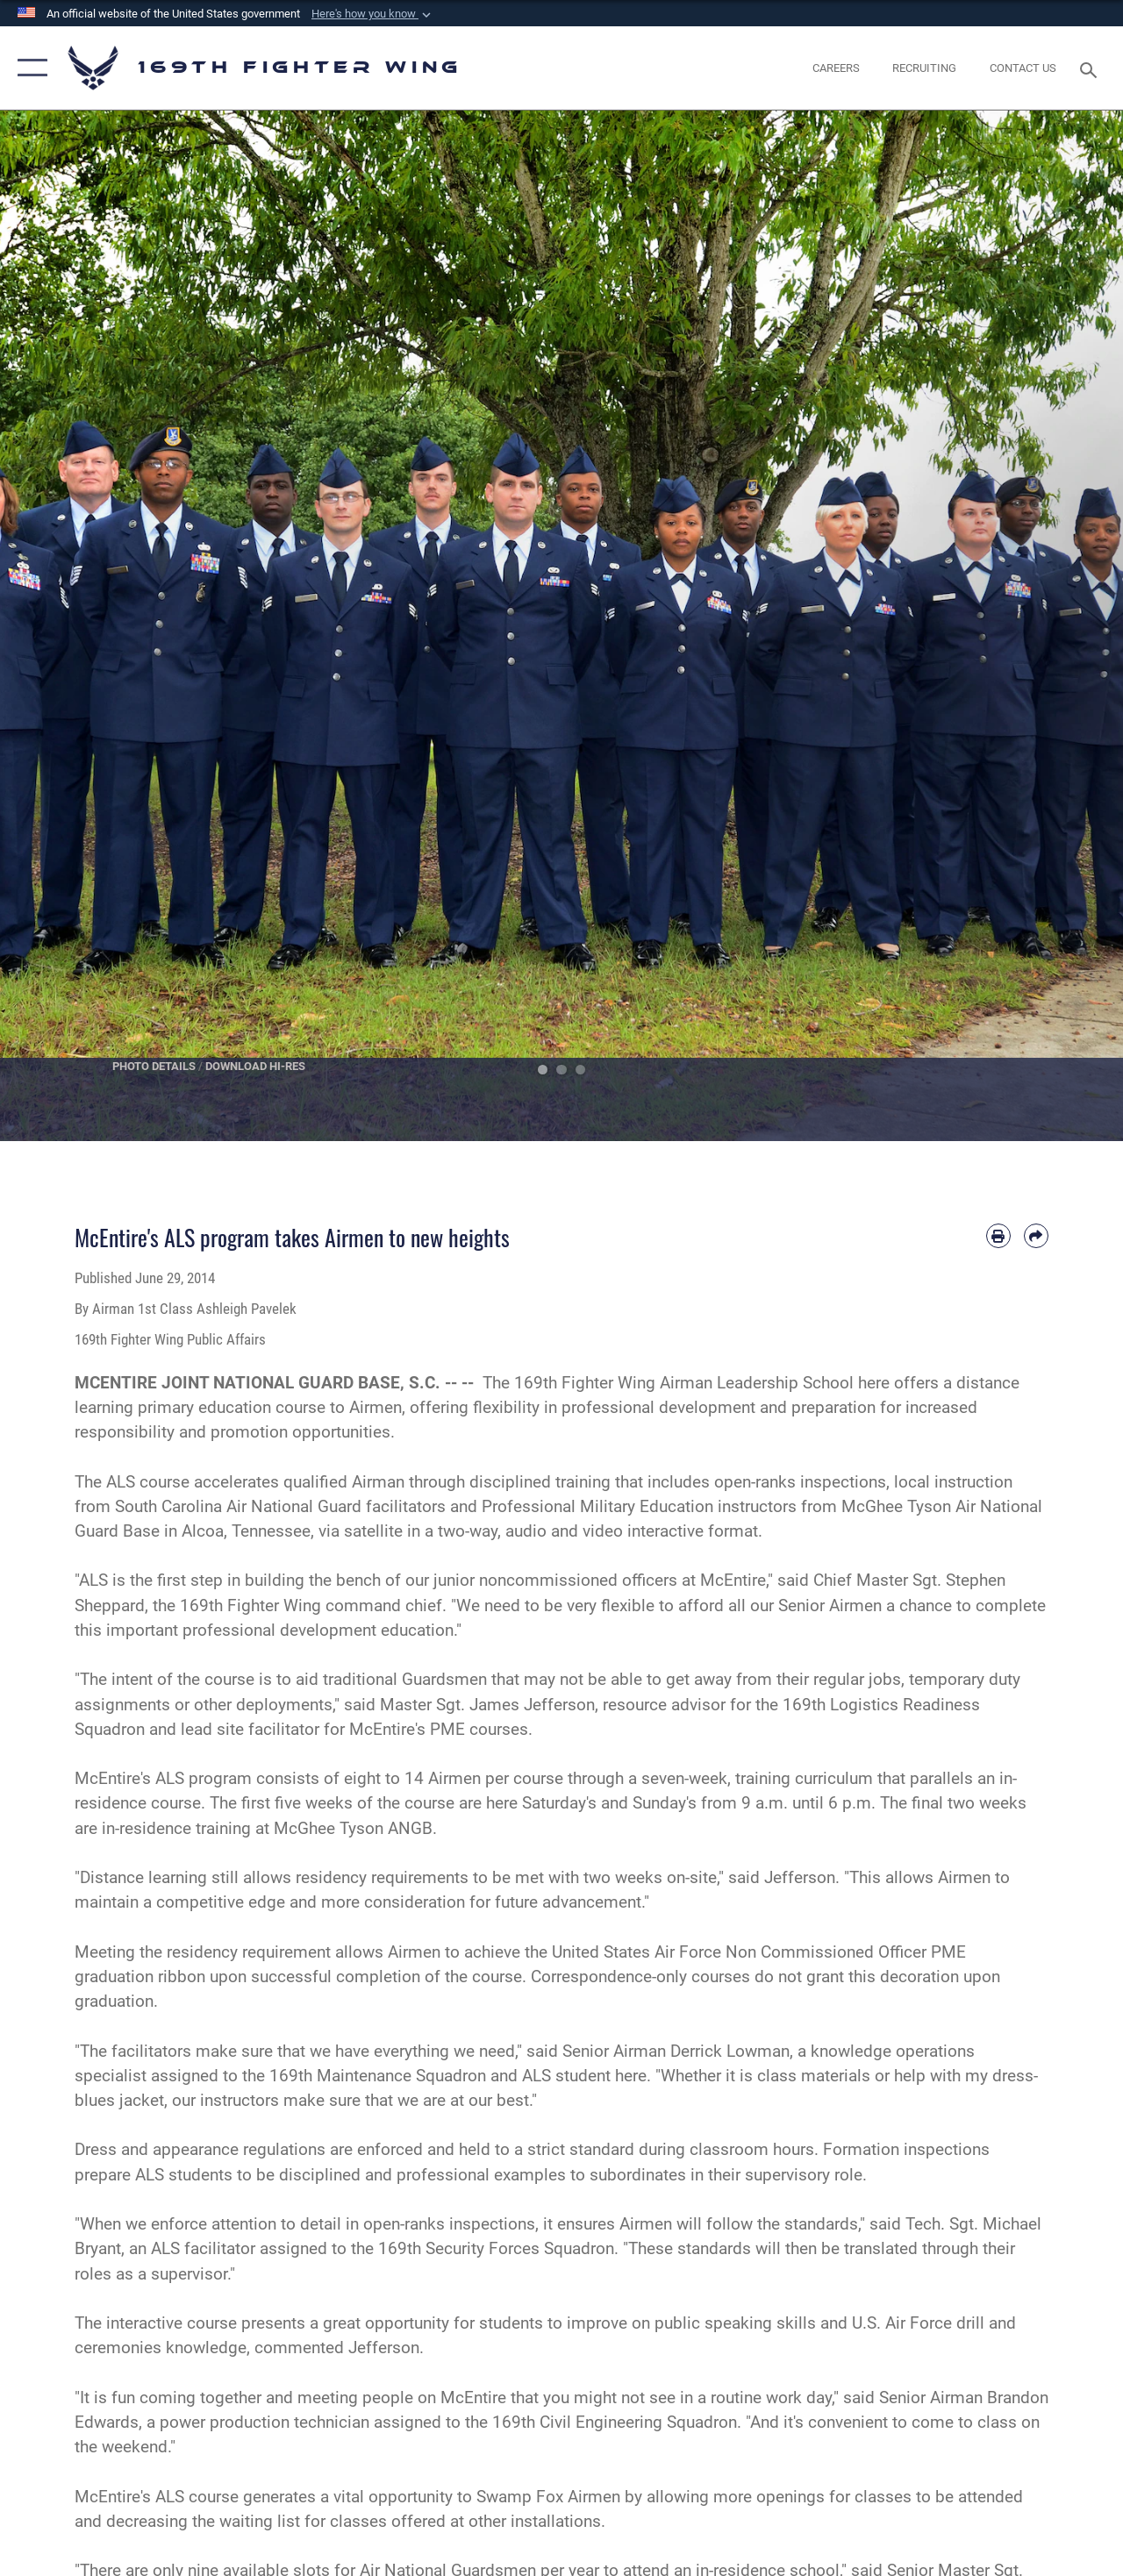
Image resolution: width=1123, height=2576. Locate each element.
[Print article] (998, 1236)
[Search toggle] (1091, 68)
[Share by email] (1036, 1236)
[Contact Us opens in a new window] (1023, 68)
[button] (372, 14)
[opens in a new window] (836, 68)
